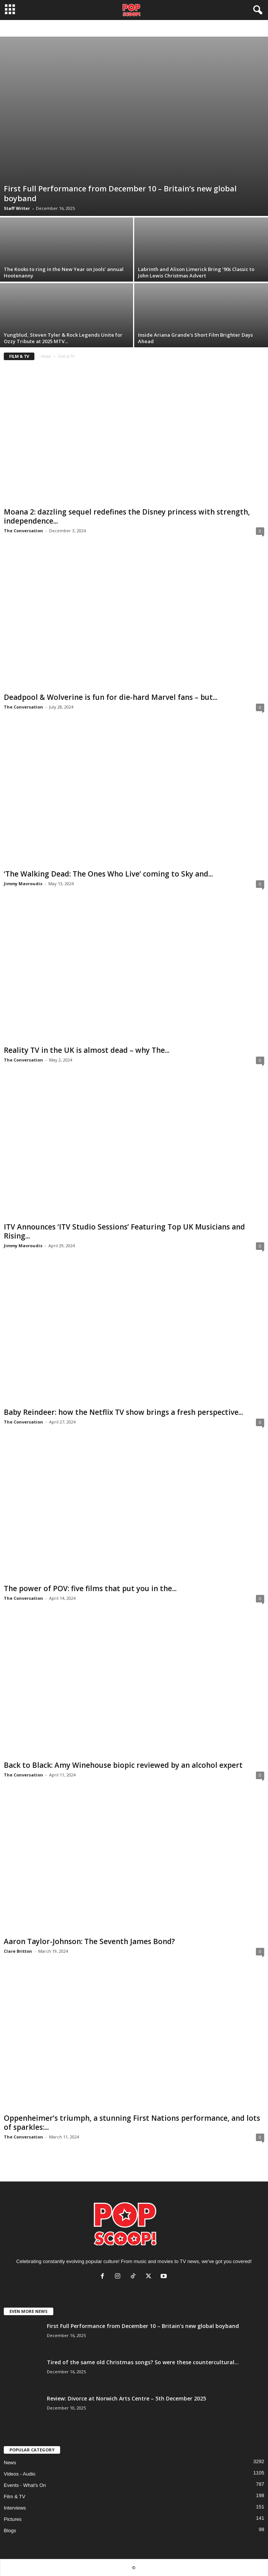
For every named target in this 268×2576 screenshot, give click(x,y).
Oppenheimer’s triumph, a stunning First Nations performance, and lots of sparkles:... (132, 2122)
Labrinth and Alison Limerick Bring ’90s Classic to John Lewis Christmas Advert (196, 272)
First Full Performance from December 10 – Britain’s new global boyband (120, 193)
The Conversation (23, 530)
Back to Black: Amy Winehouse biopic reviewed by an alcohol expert (123, 1765)
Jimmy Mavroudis (23, 883)
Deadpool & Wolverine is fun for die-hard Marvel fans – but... (110, 697)
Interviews (15, 2508)
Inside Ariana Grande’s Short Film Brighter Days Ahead (195, 338)
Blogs (10, 2530)
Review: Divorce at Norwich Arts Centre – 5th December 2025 (126, 2398)
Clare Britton (18, 1951)
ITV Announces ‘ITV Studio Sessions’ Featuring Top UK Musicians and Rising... (124, 1231)
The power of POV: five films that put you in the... (90, 1588)
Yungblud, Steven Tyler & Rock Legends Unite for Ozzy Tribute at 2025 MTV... (63, 338)
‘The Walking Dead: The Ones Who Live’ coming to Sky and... (108, 874)
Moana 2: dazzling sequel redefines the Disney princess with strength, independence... (127, 516)
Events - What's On (25, 2485)
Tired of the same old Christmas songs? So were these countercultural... (143, 2362)
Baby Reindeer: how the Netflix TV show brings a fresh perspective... (123, 1412)
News (10, 2462)
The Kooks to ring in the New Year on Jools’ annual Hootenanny (64, 272)
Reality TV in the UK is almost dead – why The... (86, 1050)
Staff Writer (17, 208)
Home (46, 356)
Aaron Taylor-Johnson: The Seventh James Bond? (89, 1941)
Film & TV (14, 2496)
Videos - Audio (20, 2474)
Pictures (13, 2519)
